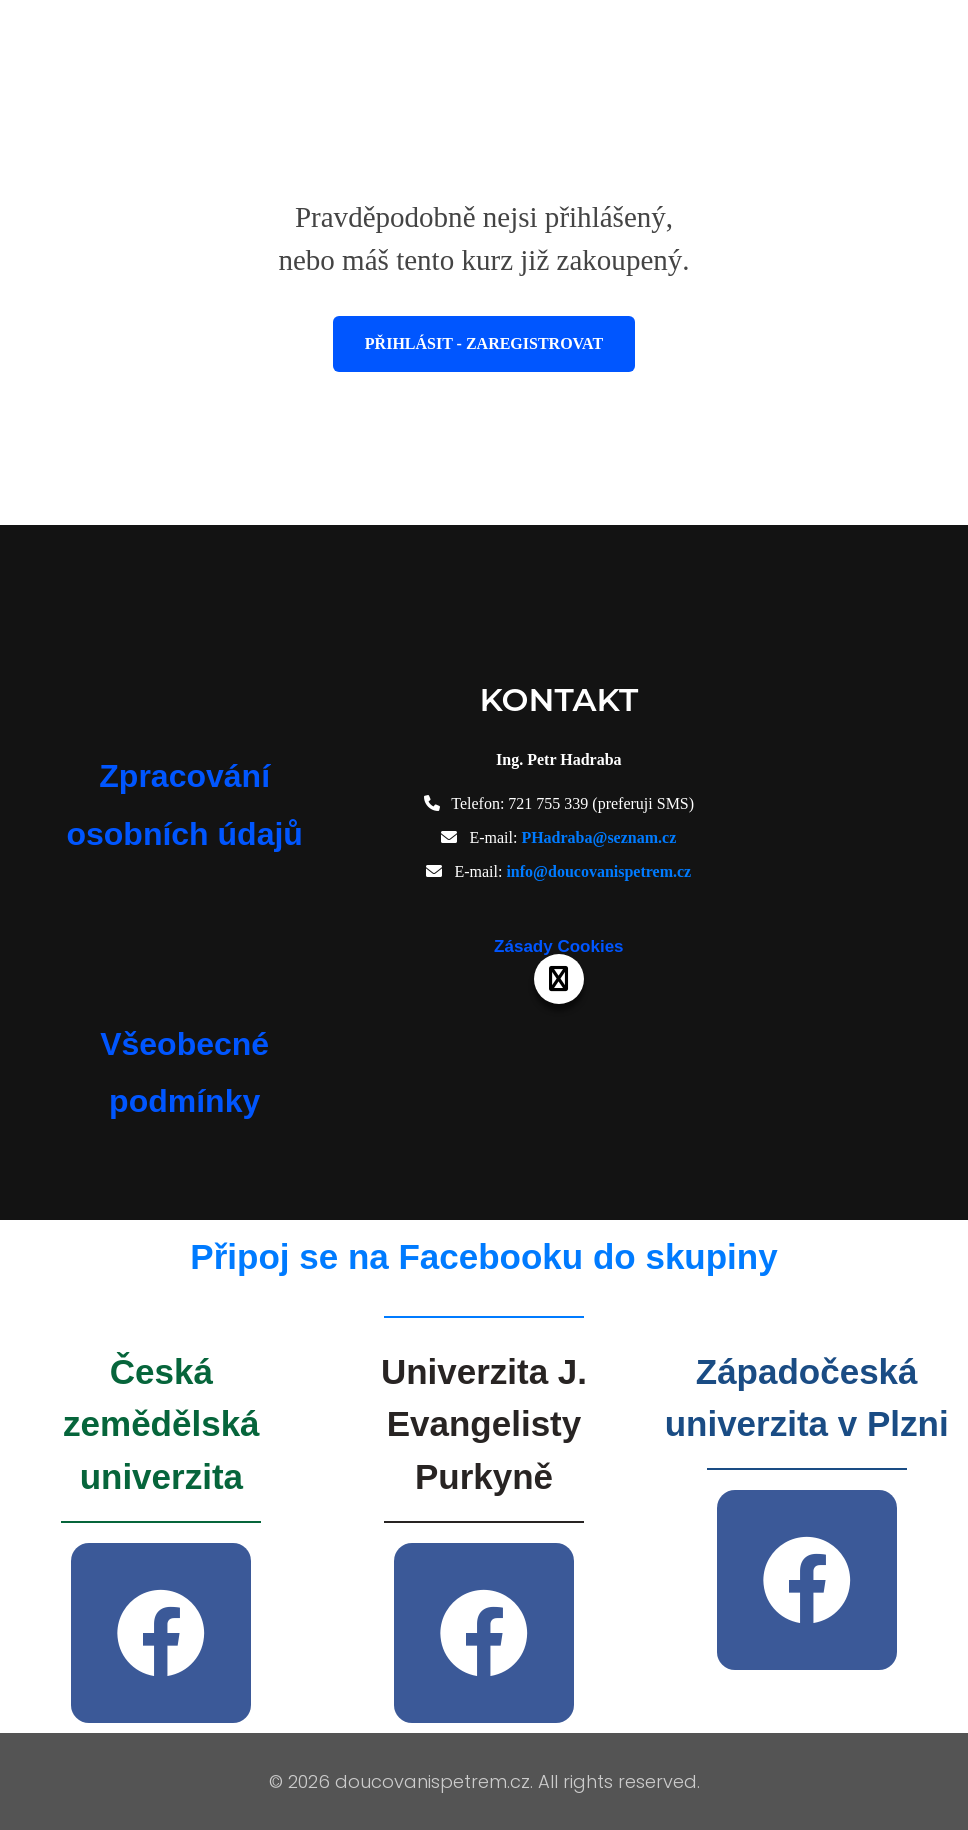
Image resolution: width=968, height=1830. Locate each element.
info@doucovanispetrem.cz (598, 871)
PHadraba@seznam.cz (598, 837)
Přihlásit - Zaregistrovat (484, 343)
